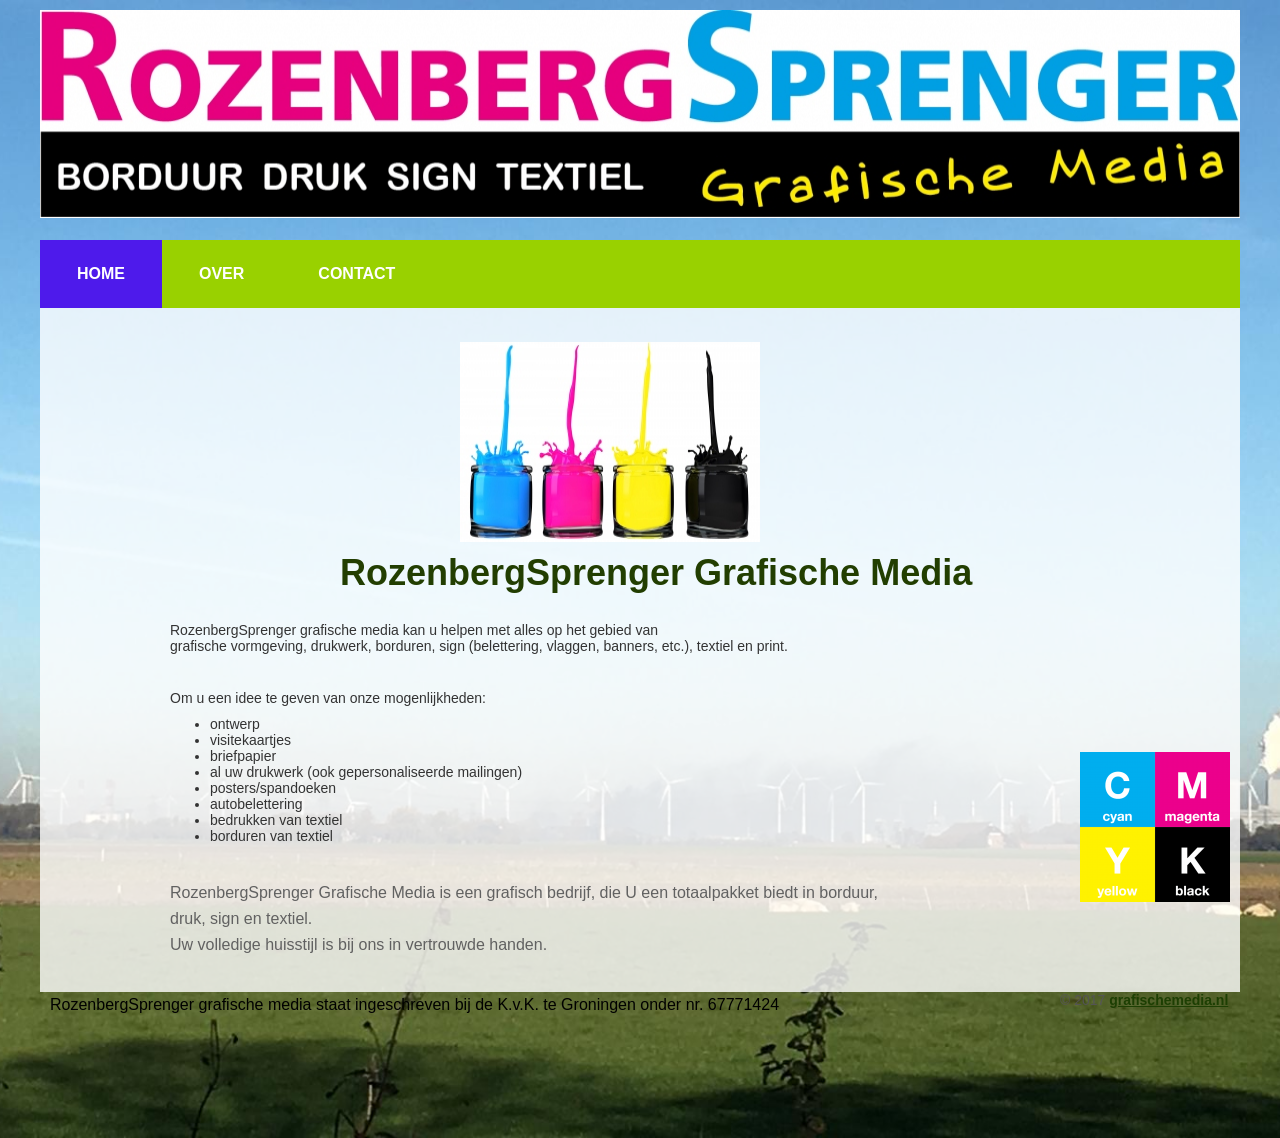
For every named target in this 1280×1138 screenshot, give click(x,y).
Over (221, 273)
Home (101, 273)
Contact (356, 273)
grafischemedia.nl (1168, 1000)
